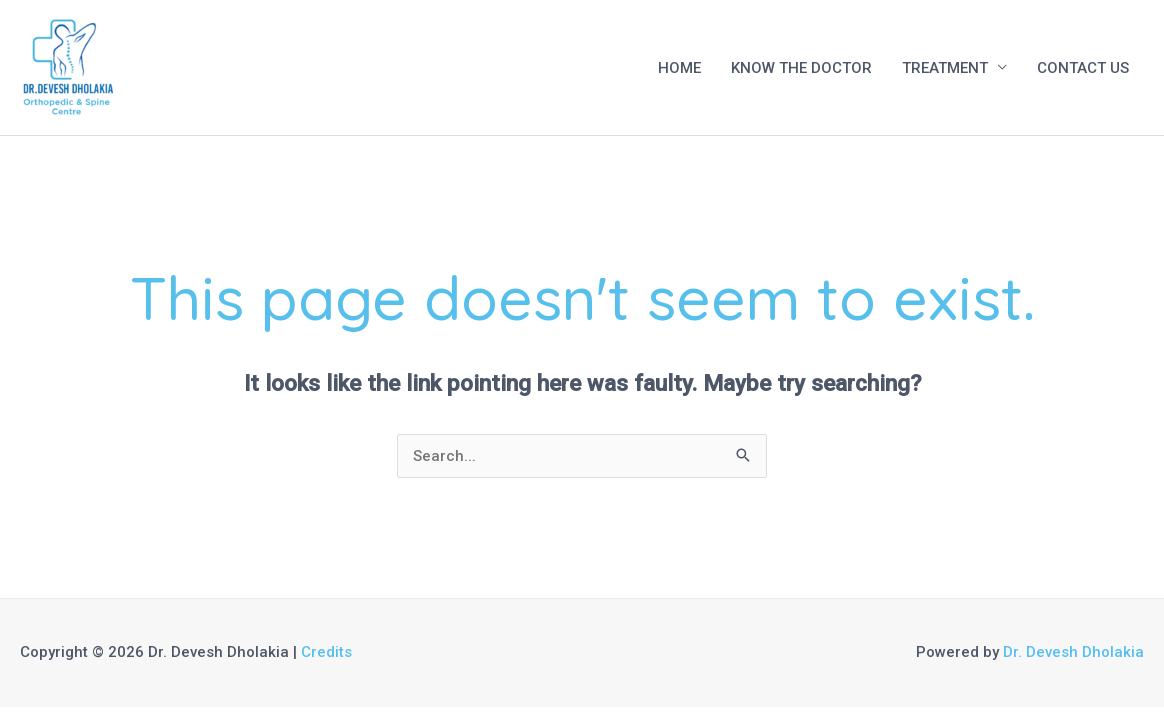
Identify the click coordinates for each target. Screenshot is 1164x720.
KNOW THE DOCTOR (801, 68)
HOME (679, 68)
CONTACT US (1083, 68)
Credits (326, 652)
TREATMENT (945, 68)
